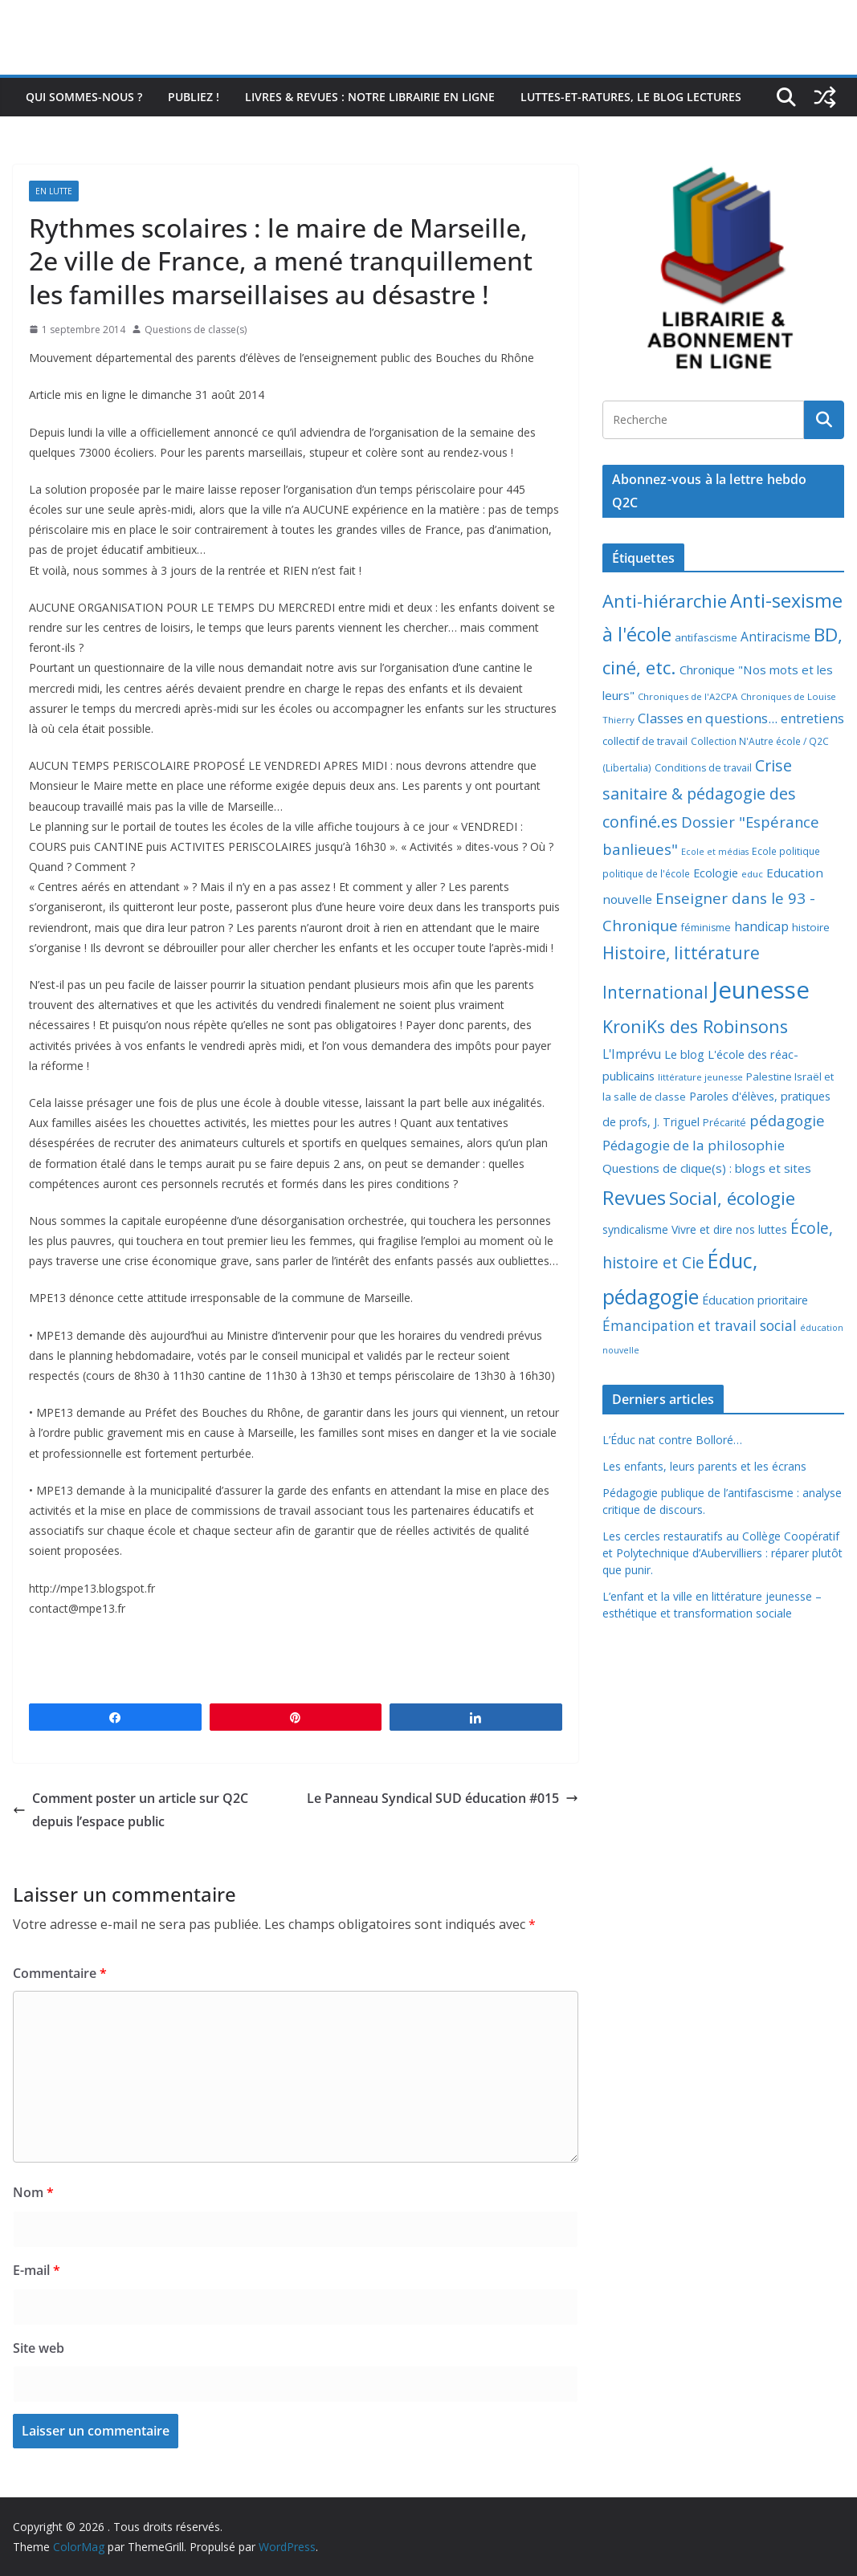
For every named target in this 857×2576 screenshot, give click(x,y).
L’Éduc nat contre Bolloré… (672, 1439)
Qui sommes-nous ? (84, 96)
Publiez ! (193, 96)
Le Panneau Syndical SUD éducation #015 (442, 1798)
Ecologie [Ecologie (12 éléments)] (715, 873)
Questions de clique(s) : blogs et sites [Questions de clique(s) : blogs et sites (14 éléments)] (706, 1168)
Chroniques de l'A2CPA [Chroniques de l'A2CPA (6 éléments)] (687, 696)
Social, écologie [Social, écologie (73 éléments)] (732, 1198)
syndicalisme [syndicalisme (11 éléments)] (635, 1229)
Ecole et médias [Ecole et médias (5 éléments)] (715, 851)
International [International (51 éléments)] (655, 992)
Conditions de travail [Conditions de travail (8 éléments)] (703, 768)
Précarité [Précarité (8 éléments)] (724, 1122)
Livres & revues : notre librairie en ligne (370, 96)
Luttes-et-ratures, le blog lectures (630, 96)
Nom (33, 2192)
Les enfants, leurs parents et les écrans (704, 1466)
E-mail (36, 2270)
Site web (38, 2348)
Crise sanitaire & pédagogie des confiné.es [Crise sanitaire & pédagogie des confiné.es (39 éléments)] (699, 794)
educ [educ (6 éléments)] (752, 874)
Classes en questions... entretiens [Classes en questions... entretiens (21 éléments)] (741, 718)
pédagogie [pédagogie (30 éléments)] (787, 1120)
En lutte (53, 191)
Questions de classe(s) (196, 329)
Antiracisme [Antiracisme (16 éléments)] (775, 636)
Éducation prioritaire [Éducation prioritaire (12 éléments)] (755, 1300)
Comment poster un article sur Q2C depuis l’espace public (130, 1809)
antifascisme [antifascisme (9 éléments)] (706, 637)
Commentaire (60, 1973)
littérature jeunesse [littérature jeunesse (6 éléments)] (700, 1077)
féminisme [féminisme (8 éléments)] (706, 927)
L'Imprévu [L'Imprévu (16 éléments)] (631, 1054)
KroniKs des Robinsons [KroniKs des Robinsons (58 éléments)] (695, 1026)
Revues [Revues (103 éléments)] (634, 1197)
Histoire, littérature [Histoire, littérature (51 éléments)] (681, 953)
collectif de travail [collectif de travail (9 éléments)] (645, 741)
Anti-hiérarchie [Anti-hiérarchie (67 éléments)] (664, 600)
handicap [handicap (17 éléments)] (761, 926)
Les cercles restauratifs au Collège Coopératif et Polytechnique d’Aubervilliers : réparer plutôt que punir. (722, 1552)
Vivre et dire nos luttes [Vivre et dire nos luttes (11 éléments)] (729, 1229)
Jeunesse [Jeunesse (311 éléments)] (761, 990)
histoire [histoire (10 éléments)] (811, 927)
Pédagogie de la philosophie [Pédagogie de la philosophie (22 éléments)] (693, 1145)
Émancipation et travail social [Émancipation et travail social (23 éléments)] (699, 1325)
